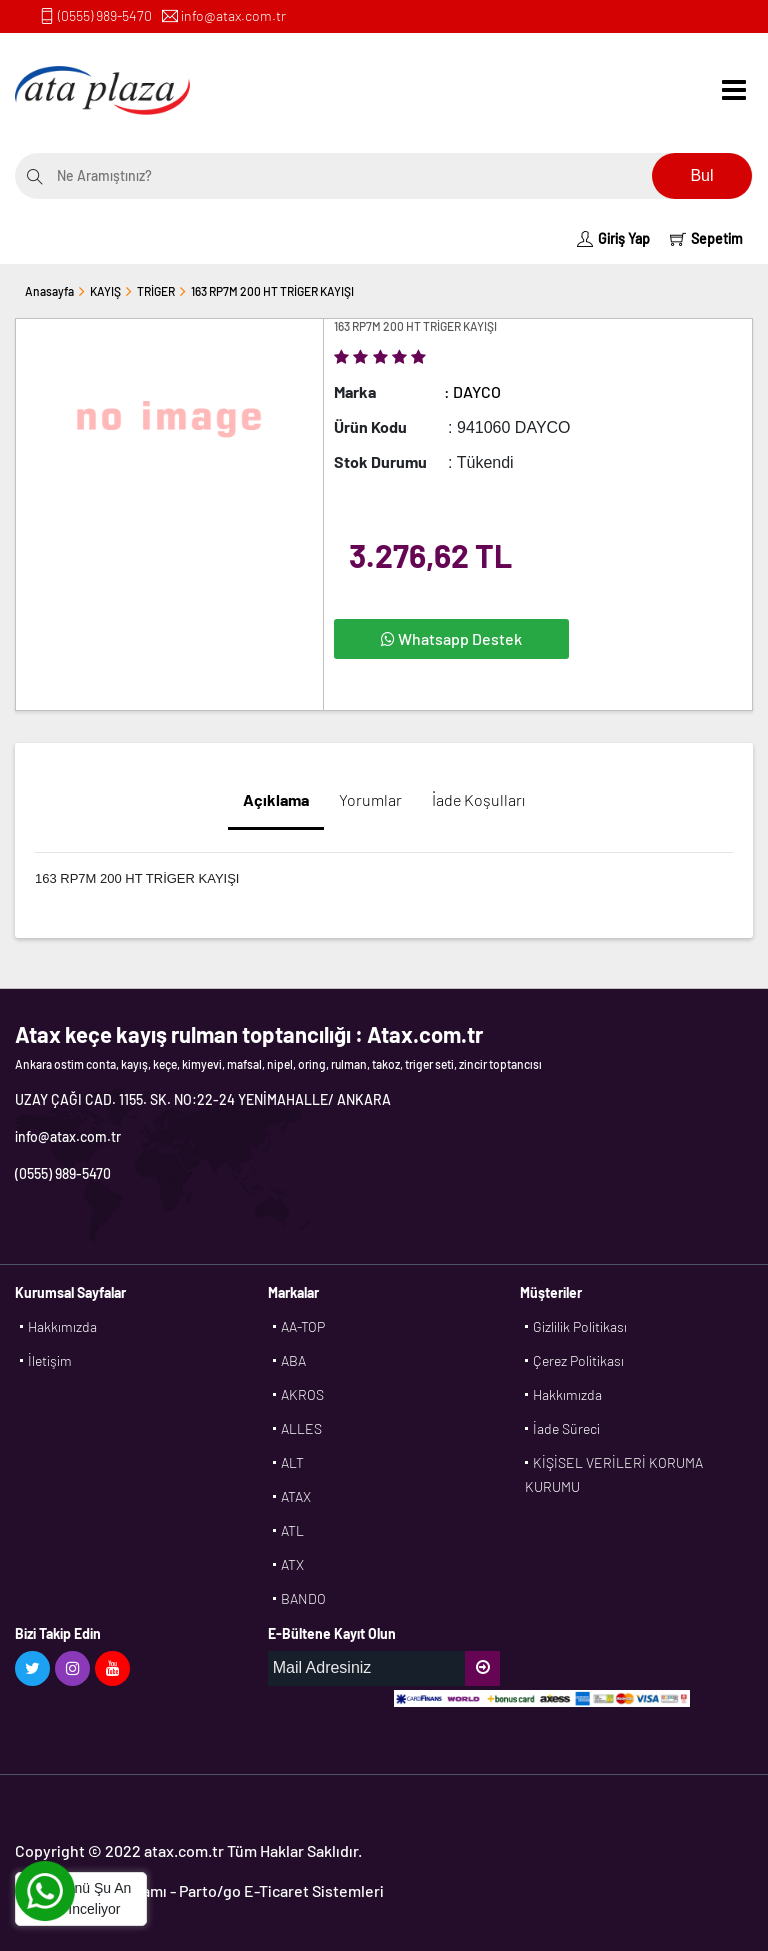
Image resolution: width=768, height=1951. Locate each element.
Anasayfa (49, 291)
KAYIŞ (105, 291)
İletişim (50, 1360)
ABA (293, 1360)
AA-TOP (303, 1326)
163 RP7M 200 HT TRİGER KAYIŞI (272, 291)
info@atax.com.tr (233, 15)
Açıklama (276, 799)
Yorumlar (370, 799)
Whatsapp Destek (451, 638)
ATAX (296, 1496)
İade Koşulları (478, 799)
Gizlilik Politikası (580, 1326)
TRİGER (156, 291)
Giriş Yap (613, 238)
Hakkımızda (62, 1326)
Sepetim (706, 238)
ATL (292, 1530)
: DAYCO (472, 391)
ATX (292, 1564)
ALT (292, 1462)
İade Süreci (566, 1428)
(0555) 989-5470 (105, 15)
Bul (701, 175)
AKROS (302, 1394)
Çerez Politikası (578, 1360)
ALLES (301, 1428)
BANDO (303, 1598)
